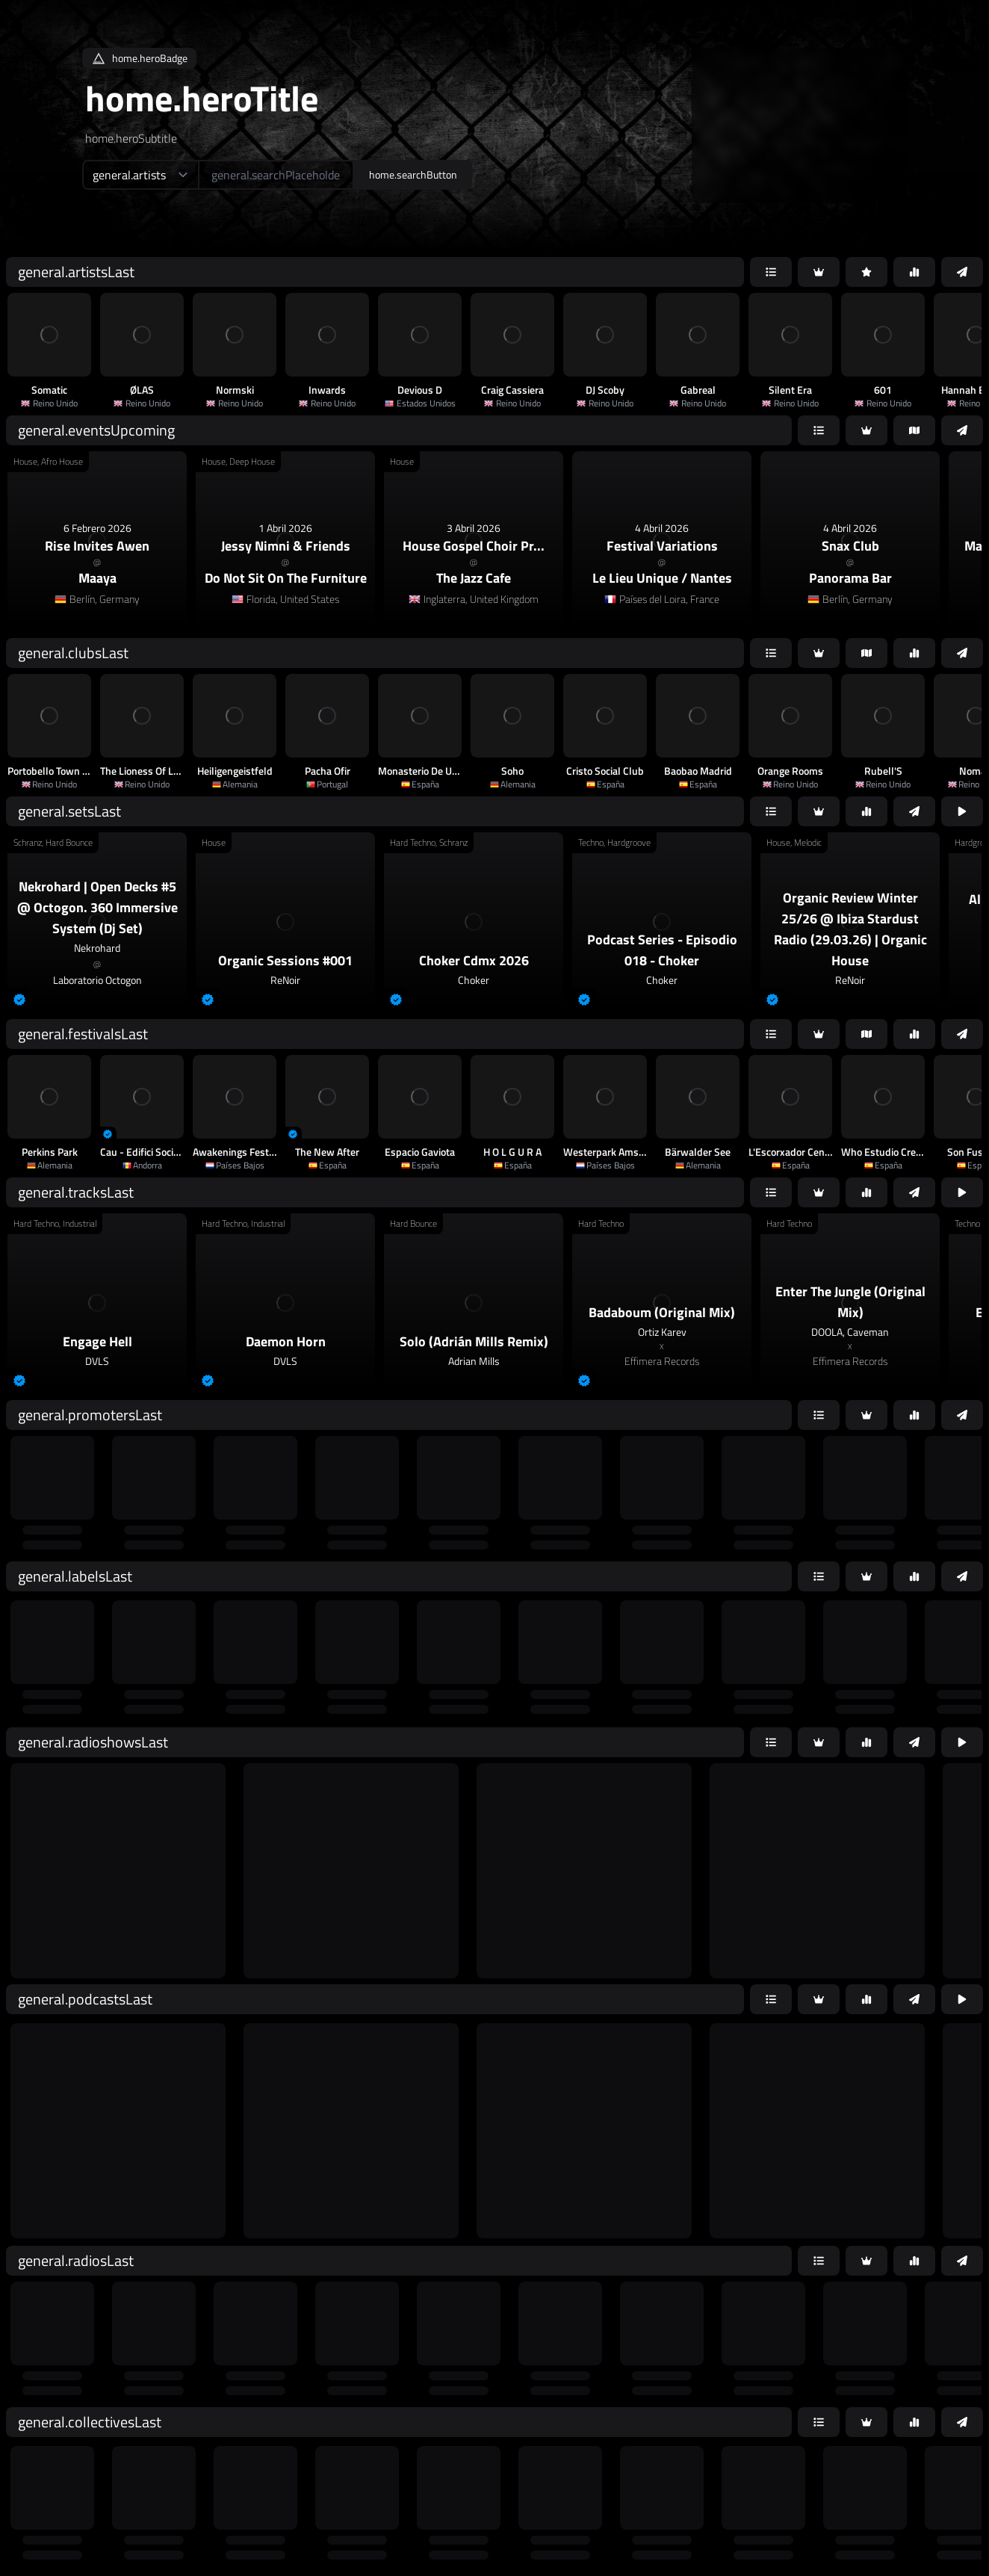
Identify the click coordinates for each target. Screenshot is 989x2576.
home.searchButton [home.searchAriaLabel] (413, 174)
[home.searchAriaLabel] (276, 175)
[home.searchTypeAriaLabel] (140, 175)
